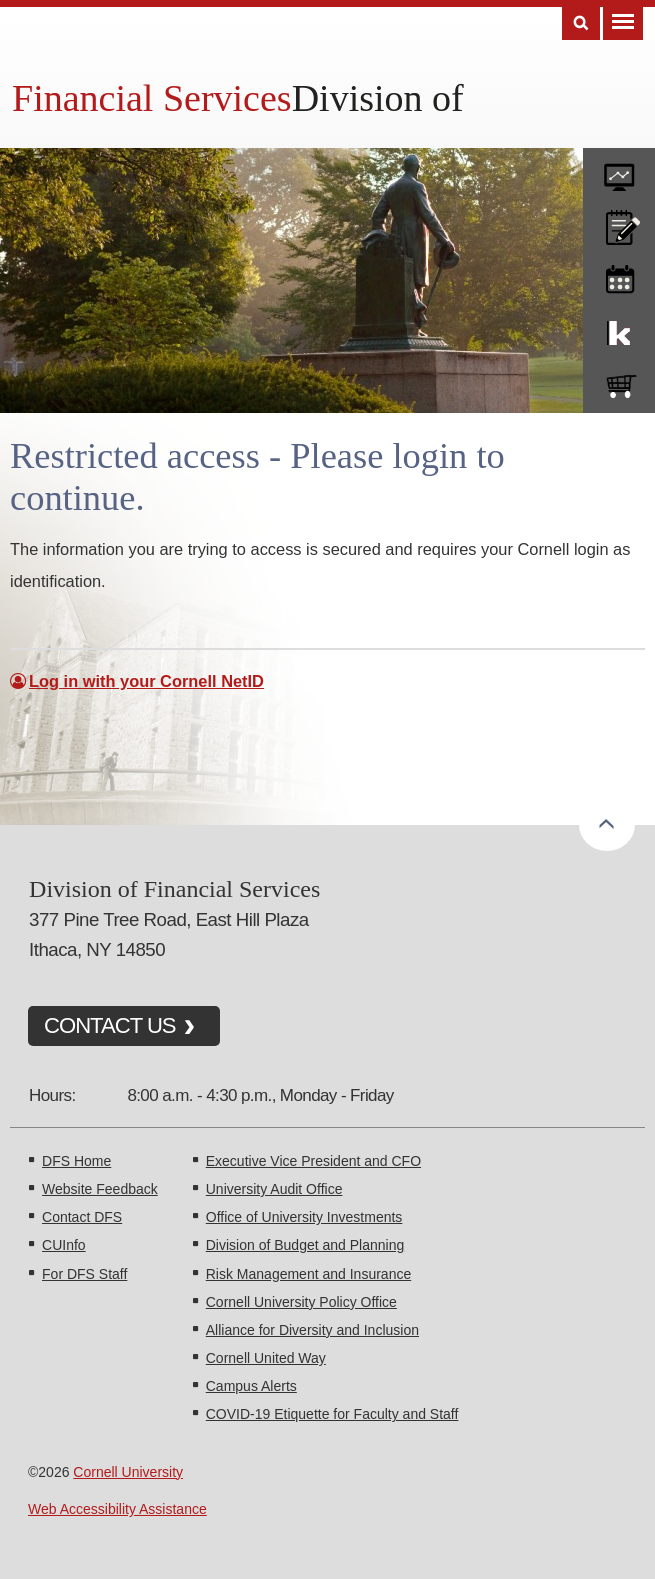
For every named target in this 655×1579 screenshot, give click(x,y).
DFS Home (76, 1161)
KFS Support (619, 329)
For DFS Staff (84, 1274)
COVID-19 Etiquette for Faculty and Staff (332, 1414)
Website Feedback (100, 1189)
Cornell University (128, 1472)
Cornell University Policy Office (301, 1302)
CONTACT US (110, 1025)
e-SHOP (619, 382)
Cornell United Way (266, 1358)
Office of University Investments (304, 1217)
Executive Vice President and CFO (313, 1161)
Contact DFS (82, 1217)
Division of (378, 98)
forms (619, 170)
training (619, 276)
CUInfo (64, 1245)
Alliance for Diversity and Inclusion (312, 1330)
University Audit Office (274, 1189)
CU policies (619, 223)
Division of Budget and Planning (305, 1245)
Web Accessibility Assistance (117, 1509)
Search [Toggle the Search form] (581, 23)
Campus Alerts (251, 1386)
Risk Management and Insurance (308, 1274)
